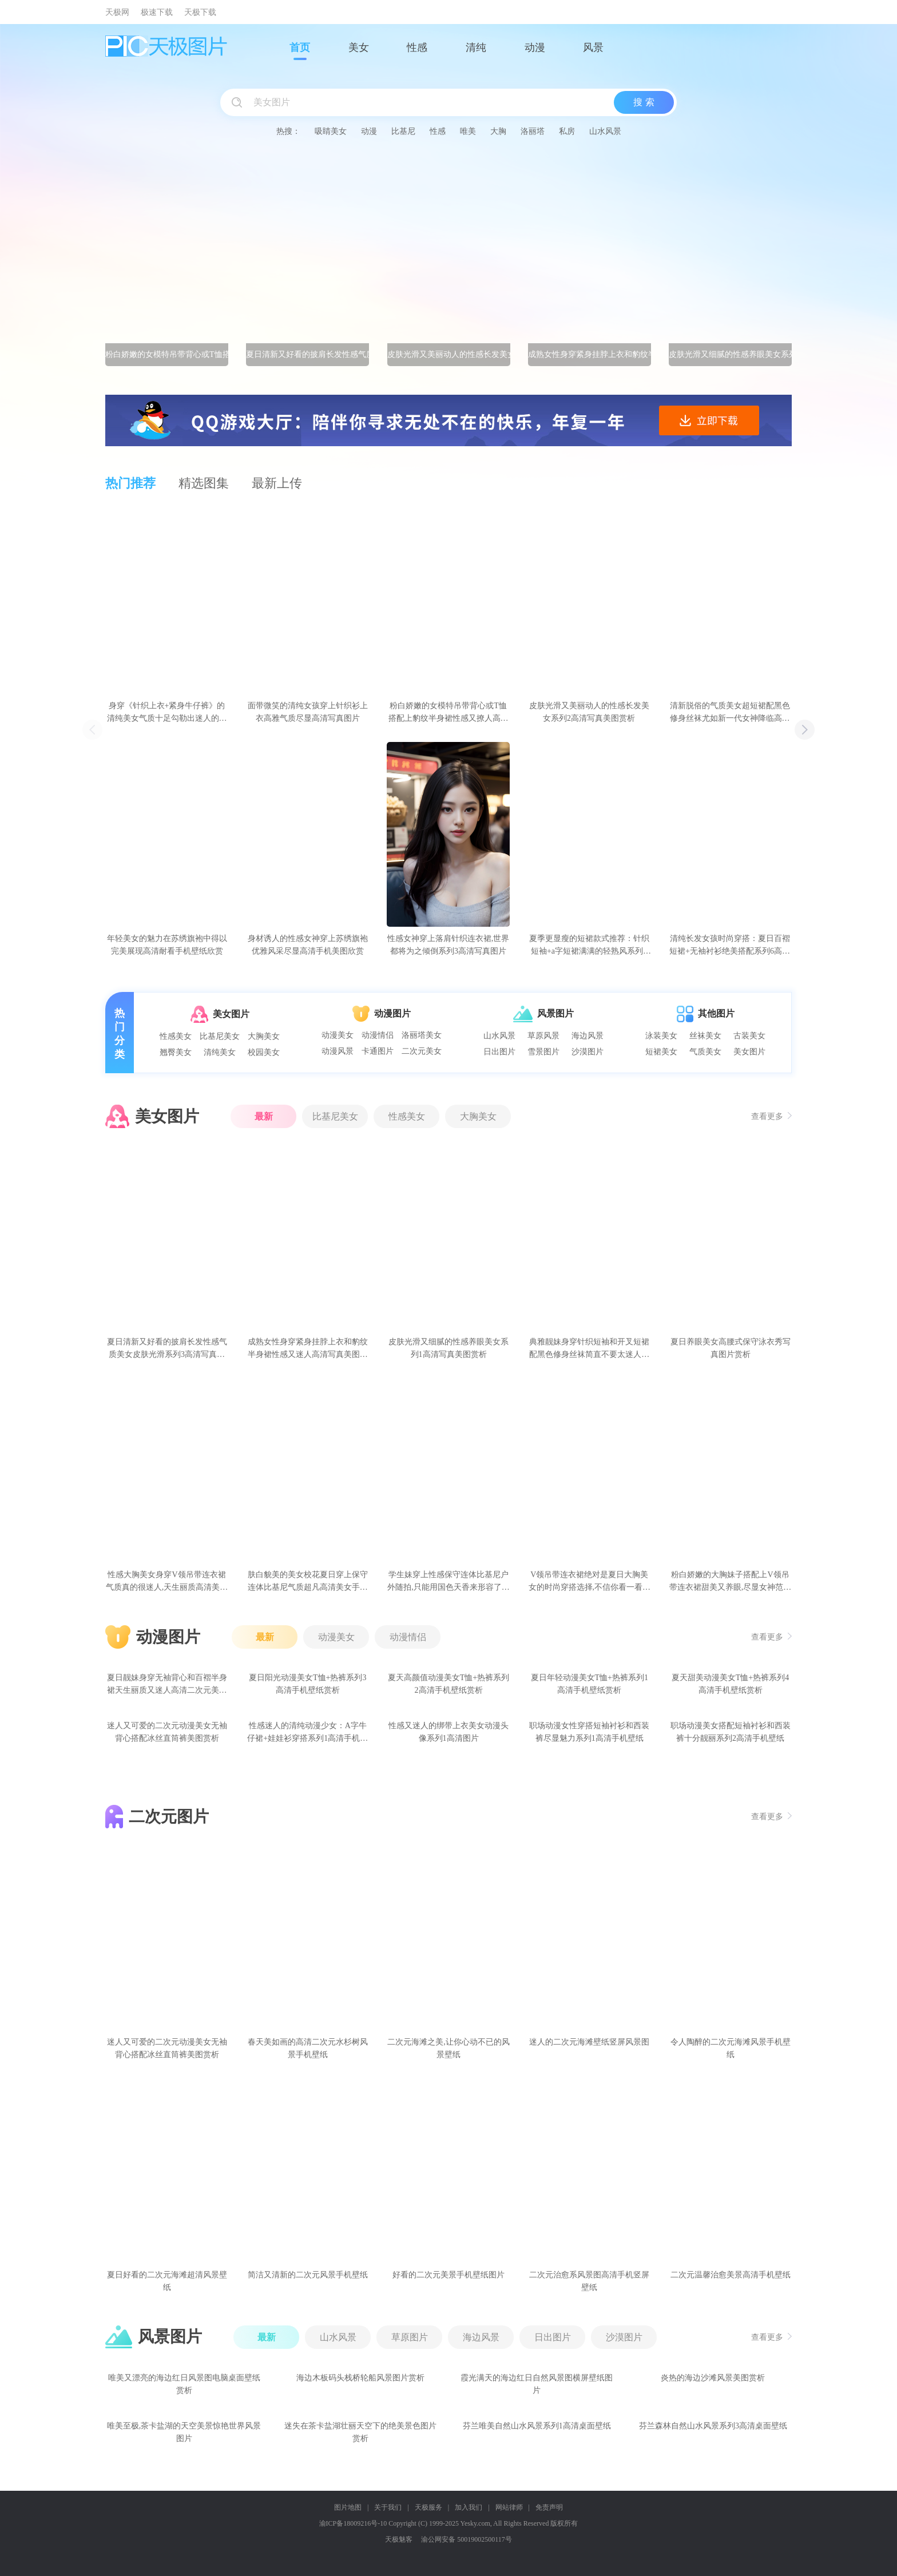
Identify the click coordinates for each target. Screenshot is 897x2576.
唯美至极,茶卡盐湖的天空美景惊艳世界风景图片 (184, 2432)
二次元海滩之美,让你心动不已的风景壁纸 (448, 2048)
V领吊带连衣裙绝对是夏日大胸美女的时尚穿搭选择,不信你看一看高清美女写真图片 (590, 1582)
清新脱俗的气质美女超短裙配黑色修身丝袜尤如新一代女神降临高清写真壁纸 (730, 713)
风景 (593, 47)
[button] (805, 730)
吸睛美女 (331, 131)
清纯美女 (220, 1052)
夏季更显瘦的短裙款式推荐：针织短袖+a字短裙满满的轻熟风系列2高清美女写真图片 (589, 946)
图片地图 (348, 2507)
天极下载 (200, 12)
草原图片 (409, 2337)
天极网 (117, 12)
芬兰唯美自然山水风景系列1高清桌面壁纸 (537, 2426)
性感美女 (176, 1036)
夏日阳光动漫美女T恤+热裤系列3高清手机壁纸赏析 (307, 1683)
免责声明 (549, 2507)
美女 (358, 47)
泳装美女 (661, 1035)
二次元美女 (422, 1051)
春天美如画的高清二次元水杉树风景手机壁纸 (308, 2048)
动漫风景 (338, 1051)
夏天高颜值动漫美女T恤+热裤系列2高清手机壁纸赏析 (448, 1683)
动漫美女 (338, 1035)
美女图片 (749, 1051)
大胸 (498, 131)
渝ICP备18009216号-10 (353, 2523)
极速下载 (157, 12)
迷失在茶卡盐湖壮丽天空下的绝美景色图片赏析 (360, 2432)
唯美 (468, 131)
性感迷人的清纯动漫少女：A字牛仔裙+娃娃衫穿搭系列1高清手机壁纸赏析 (307, 1733)
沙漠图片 (587, 1051)
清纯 (476, 47)
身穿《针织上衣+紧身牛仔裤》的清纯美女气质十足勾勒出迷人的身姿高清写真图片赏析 (167, 713)
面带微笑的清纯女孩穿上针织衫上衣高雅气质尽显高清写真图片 (308, 712)
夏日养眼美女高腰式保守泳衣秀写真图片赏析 (730, 1348)
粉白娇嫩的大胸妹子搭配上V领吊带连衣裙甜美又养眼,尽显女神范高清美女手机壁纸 (730, 1582)
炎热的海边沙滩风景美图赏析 (713, 2377)
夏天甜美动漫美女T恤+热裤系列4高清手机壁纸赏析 (730, 1683)
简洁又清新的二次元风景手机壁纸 (308, 2275)
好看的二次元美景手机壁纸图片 (448, 2275)
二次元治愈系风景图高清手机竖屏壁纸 (589, 2281)
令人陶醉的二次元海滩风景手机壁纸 (730, 2048)
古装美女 (749, 1035)
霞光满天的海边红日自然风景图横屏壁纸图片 (537, 2384)
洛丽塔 (533, 131)
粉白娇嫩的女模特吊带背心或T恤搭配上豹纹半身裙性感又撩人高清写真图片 (448, 713)
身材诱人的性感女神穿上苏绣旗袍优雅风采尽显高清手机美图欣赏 (308, 944)
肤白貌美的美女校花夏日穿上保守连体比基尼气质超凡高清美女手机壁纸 (308, 1582)
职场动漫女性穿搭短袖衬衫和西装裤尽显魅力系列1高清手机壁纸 (589, 1732)
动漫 (535, 47)
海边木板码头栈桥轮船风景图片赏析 (360, 2377)
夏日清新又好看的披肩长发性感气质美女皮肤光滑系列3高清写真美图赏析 (167, 1349)
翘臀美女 (176, 1052)
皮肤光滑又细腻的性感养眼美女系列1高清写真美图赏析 (448, 1348)
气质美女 (705, 1051)
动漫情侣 (378, 1035)
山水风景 (605, 131)
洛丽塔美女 (422, 1035)
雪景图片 (543, 1051)
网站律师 (509, 2507)
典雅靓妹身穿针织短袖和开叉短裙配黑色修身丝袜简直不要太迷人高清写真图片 (589, 1349)
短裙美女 (661, 1051)
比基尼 (403, 131)
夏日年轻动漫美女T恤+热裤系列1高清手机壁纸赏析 (589, 1683)
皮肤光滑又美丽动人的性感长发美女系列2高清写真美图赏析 (589, 712)
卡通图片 (378, 1051)
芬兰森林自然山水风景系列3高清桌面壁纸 (713, 2426)
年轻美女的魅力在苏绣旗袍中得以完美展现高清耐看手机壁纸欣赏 (167, 944)
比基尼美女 (220, 1036)
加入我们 (468, 2507)
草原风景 (543, 1035)
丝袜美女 (705, 1035)
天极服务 (428, 2507)
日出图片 (499, 1051)
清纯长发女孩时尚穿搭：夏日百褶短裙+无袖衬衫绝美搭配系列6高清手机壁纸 (729, 946)
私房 (567, 131)
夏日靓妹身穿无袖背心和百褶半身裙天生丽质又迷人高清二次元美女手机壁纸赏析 (167, 1685)
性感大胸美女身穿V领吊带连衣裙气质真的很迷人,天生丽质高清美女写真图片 (167, 1582)
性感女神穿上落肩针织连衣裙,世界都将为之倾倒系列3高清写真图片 (448, 944)
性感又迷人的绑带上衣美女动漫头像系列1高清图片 (448, 1732)
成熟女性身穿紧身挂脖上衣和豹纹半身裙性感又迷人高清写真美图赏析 (308, 1349)
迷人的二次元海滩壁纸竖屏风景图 (589, 2042)
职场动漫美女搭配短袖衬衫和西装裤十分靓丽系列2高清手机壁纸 (730, 1732)
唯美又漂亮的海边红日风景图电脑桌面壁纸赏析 (184, 2384)
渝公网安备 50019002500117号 (466, 2539)
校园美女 (264, 1052)
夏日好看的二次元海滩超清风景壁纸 (167, 2281)
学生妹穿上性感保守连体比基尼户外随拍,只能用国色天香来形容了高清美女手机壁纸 (448, 1582)
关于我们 (388, 2507)
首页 (299, 47)
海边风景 (587, 1035)
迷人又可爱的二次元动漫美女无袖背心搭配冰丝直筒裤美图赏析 (167, 1732)
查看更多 (771, 1116)
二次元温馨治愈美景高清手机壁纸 (730, 2275)
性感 (417, 47)
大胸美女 (264, 1036)
